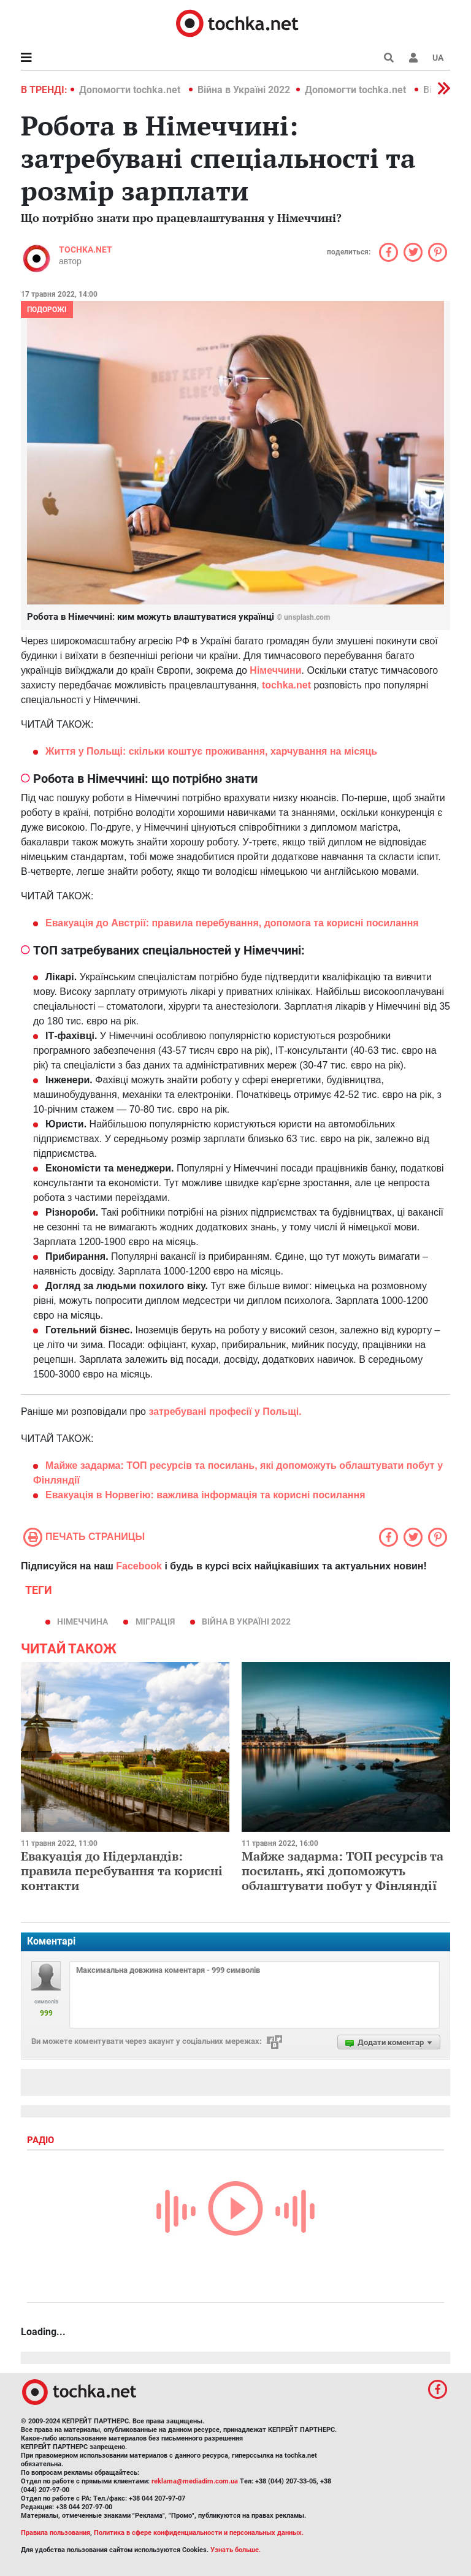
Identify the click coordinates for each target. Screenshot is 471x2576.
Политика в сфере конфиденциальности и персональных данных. (199, 2533)
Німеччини (275, 670)
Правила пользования (55, 2533)
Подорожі (47, 309)
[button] (413, 57)
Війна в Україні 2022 (243, 90)
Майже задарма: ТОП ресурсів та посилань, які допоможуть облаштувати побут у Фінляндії (342, 1871)
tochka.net (85, 249)
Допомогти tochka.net (131, 90)
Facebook (139, 1566)
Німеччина (82, 1621)
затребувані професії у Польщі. (224, 1411)
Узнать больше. (235, 2550)
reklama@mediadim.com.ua (194, 2481)
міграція (155, 1621)
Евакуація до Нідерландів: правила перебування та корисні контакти (122, 1871)
